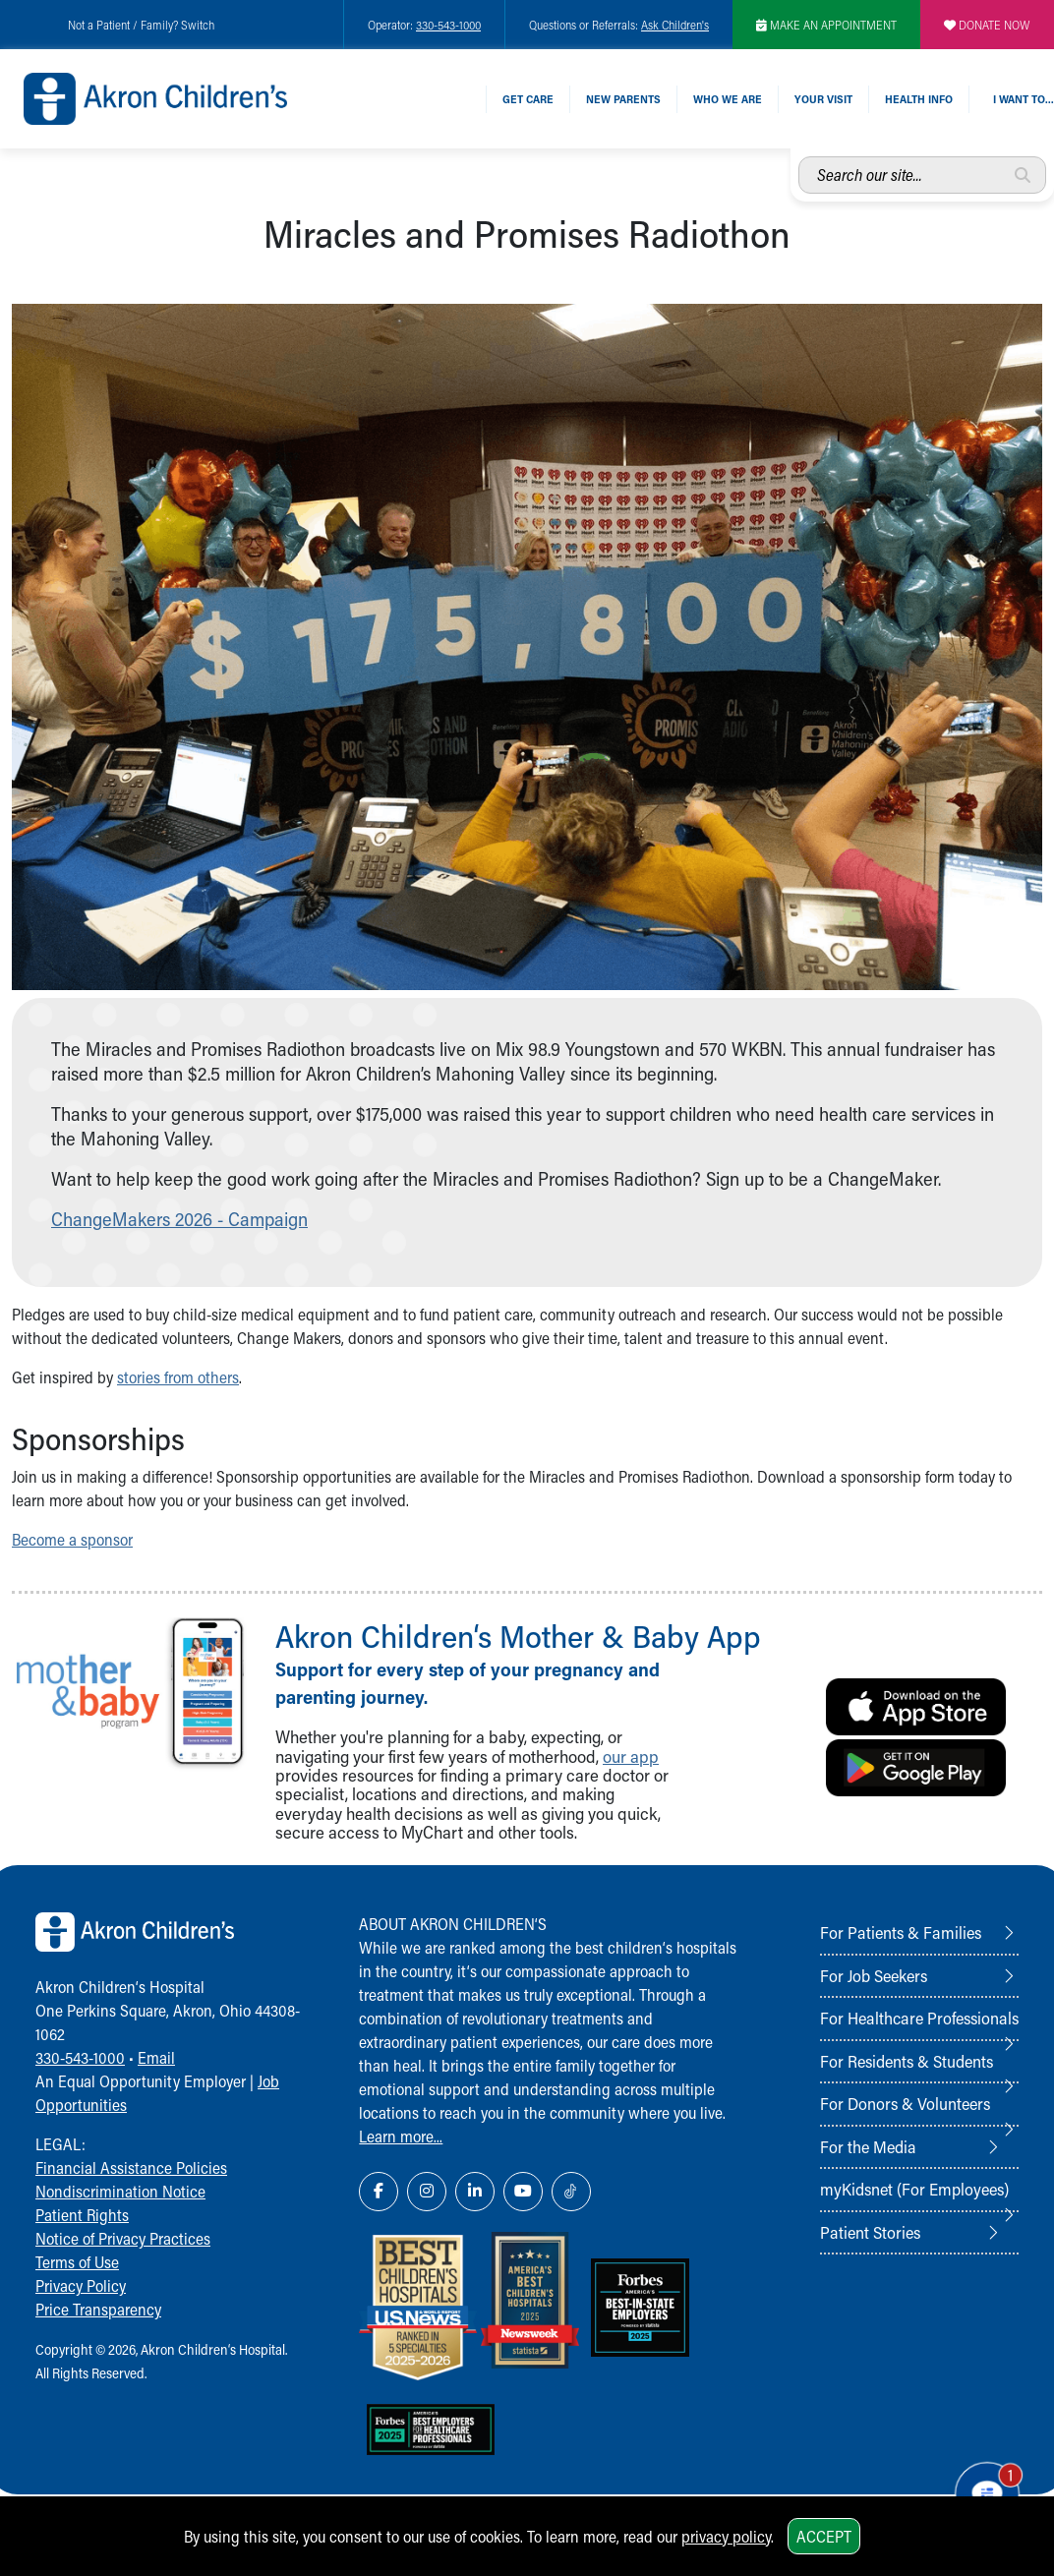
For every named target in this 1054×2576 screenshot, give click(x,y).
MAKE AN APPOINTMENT (826, 24)
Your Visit (823, 98)
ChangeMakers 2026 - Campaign (179, 1218)
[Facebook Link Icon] (378, 2191)
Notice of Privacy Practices (122, 2238)
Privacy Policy (80, 2285)
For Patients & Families (900, 1932)
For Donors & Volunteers (905, 2103)
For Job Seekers (873, 1975)
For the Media (868, 2146)
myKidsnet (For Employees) (914, 2188)
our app (631, 1756)
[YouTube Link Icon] (523, 2191)
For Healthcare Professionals (919, 2017)
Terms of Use (77, 2262)
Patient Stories (870, 2232)
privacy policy (726, 2536)
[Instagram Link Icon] (426, 2191)
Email (156, 2057)
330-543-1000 (448, 24)
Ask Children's (675, 24)
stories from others (178, 1377)
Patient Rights (82, 2214)
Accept (823, 2536)
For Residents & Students (906, 2061)
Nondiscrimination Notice (120, 2191)
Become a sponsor (72, 1539)
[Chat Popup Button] (984, 2490)
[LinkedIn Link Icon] (475, 2191)
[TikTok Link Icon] (571, 2191)
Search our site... (798, 156)
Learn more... (400, 2136)
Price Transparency (98, 2309)
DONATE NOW (987, 24)
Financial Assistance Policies (131, 2167)
